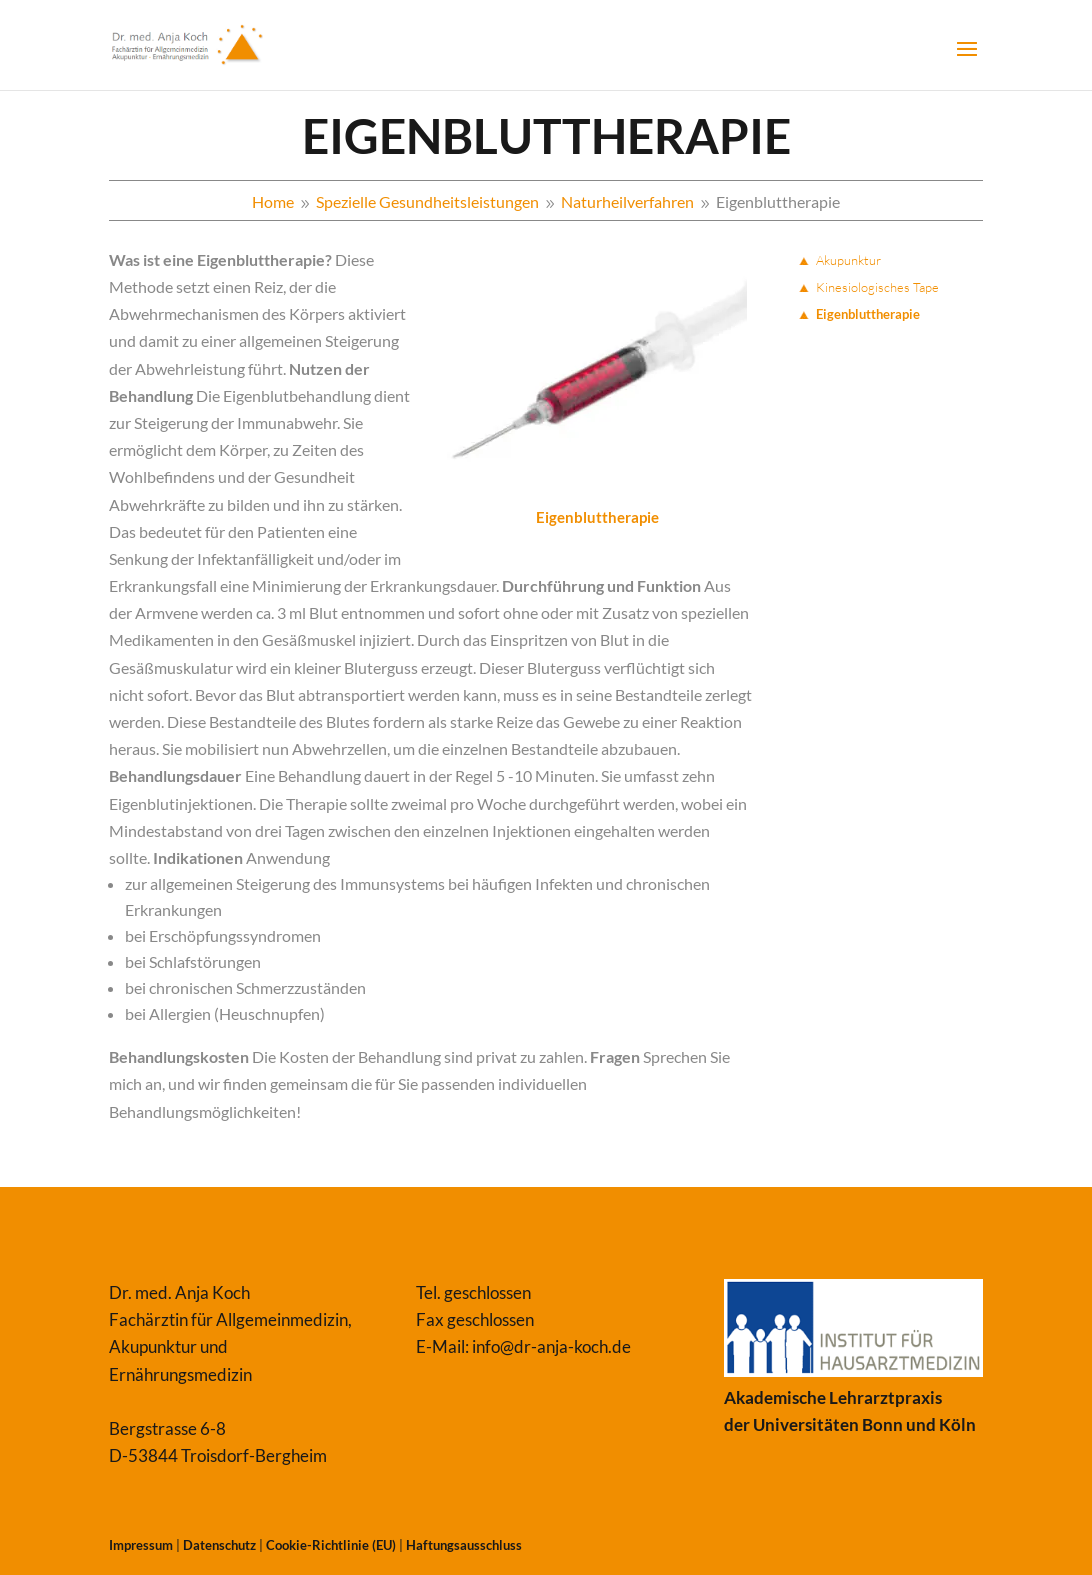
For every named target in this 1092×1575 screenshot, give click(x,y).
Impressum (141, 1545)
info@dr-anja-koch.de (551, 1346)
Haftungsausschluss (464, 1545)
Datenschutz (219, 1545)
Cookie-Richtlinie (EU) (331, 1545)
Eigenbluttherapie (868, 314)
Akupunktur (848, 260)
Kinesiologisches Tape (877, 287)
